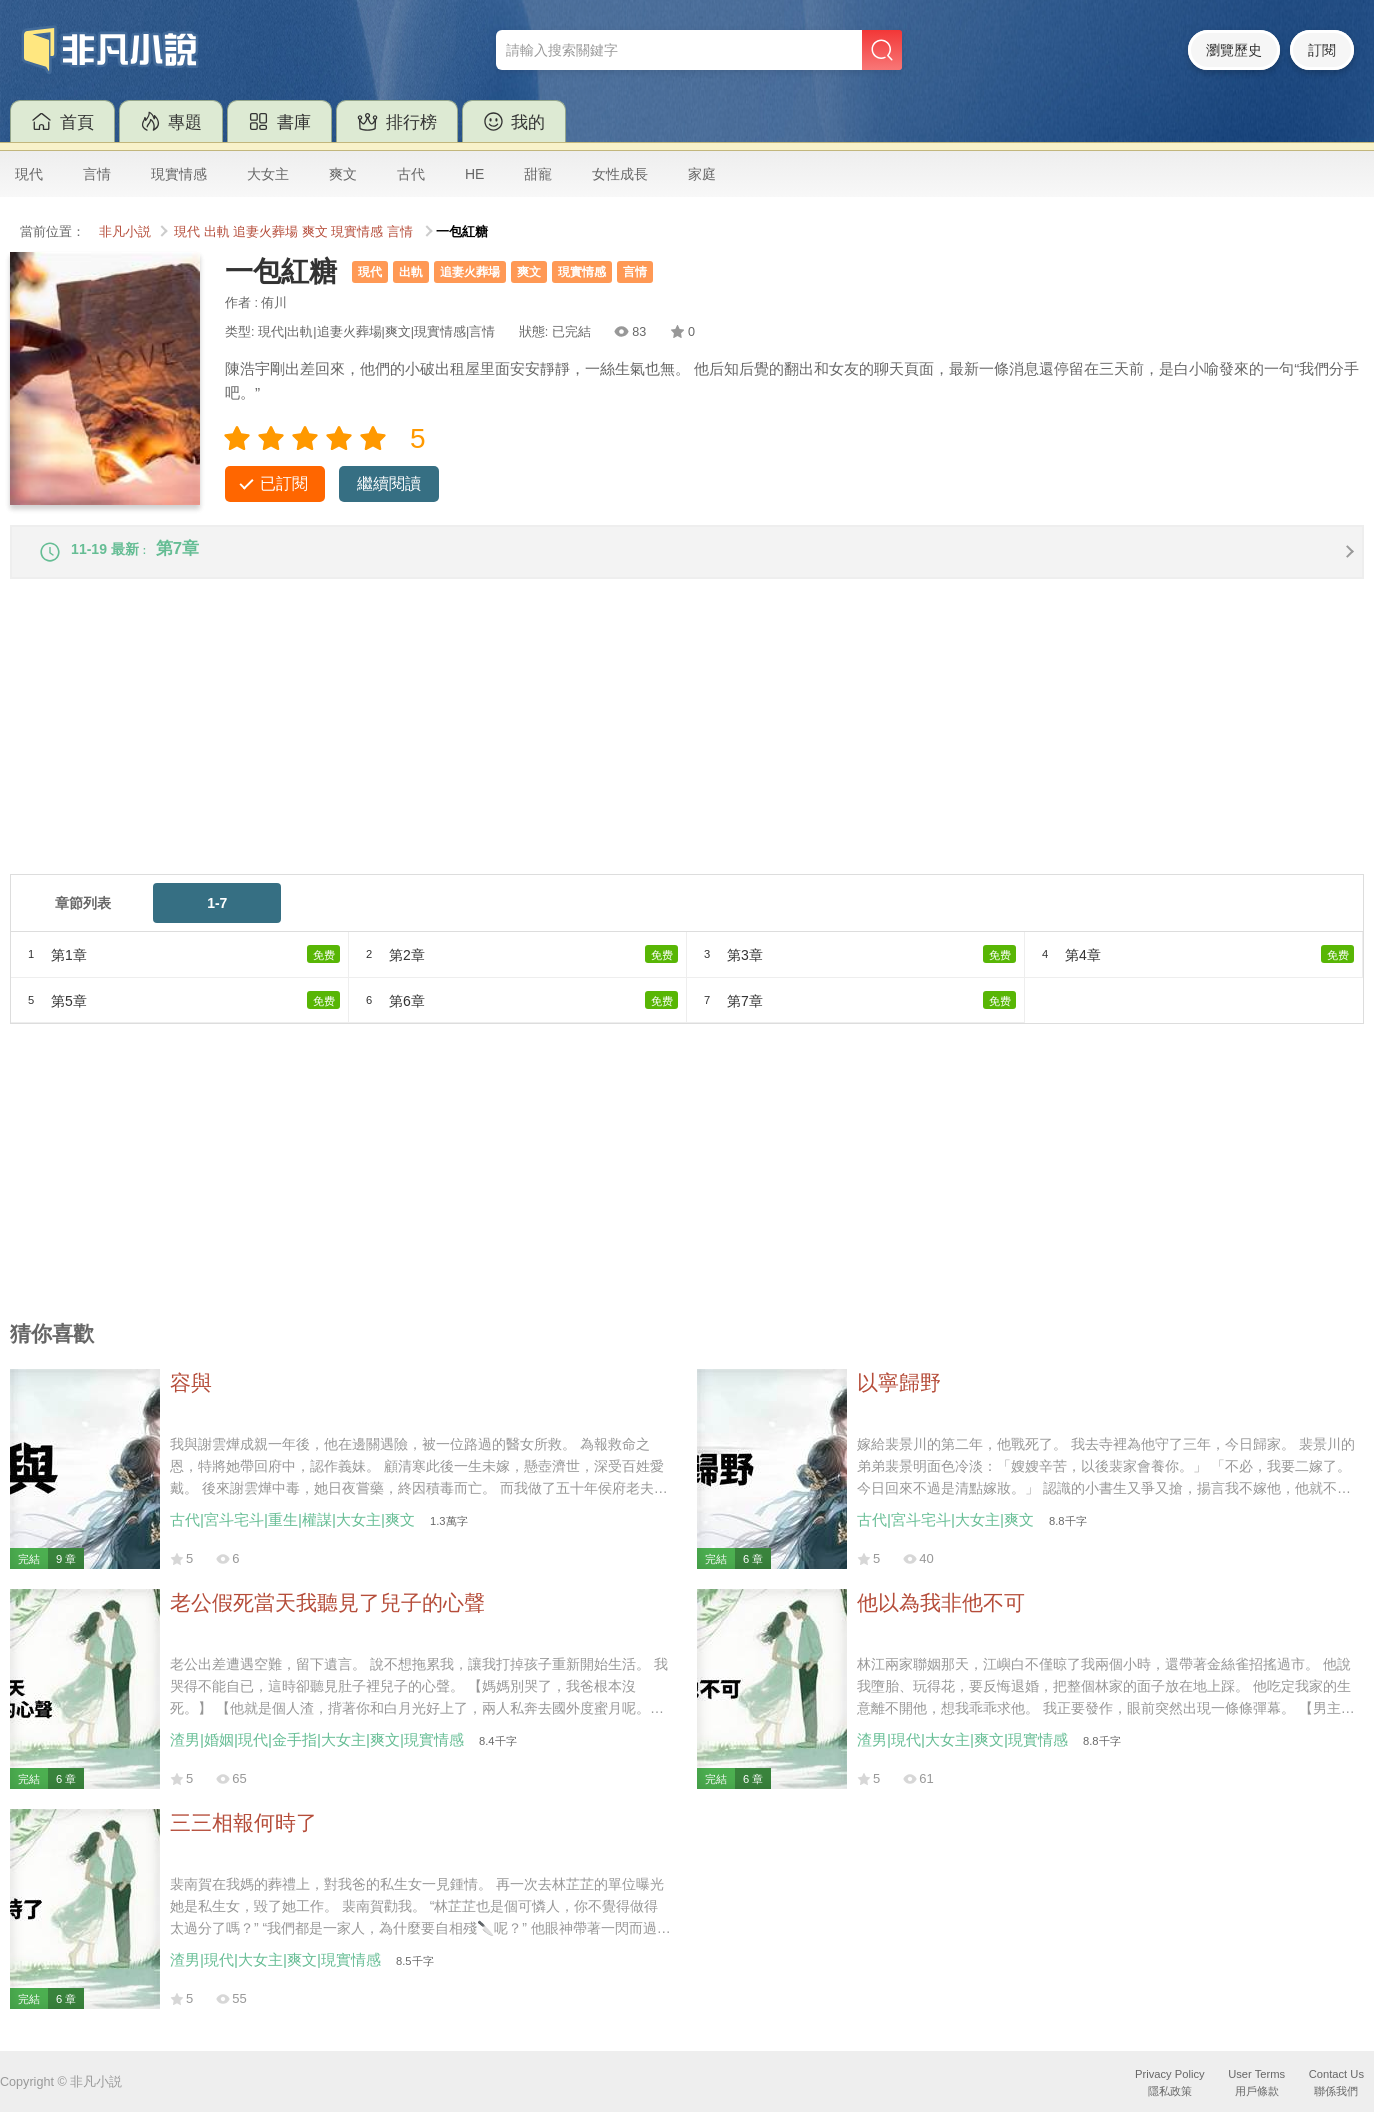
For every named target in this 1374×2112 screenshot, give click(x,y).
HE (474, 174)
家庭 (702, 174)
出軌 (217, 232)
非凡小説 (125, 232)
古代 (411, 174)
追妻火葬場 (265, 232)
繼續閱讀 (389, 483)
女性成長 (620, 174)
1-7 (217, 915)
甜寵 (538, 174)
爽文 (343, 174)
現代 (29, 174)
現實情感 (179, 174)
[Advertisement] (610, 746)
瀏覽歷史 (1234, 50)
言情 (97, 174)
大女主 (268, 174)
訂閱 (1322, 50)
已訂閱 (284, 483)
